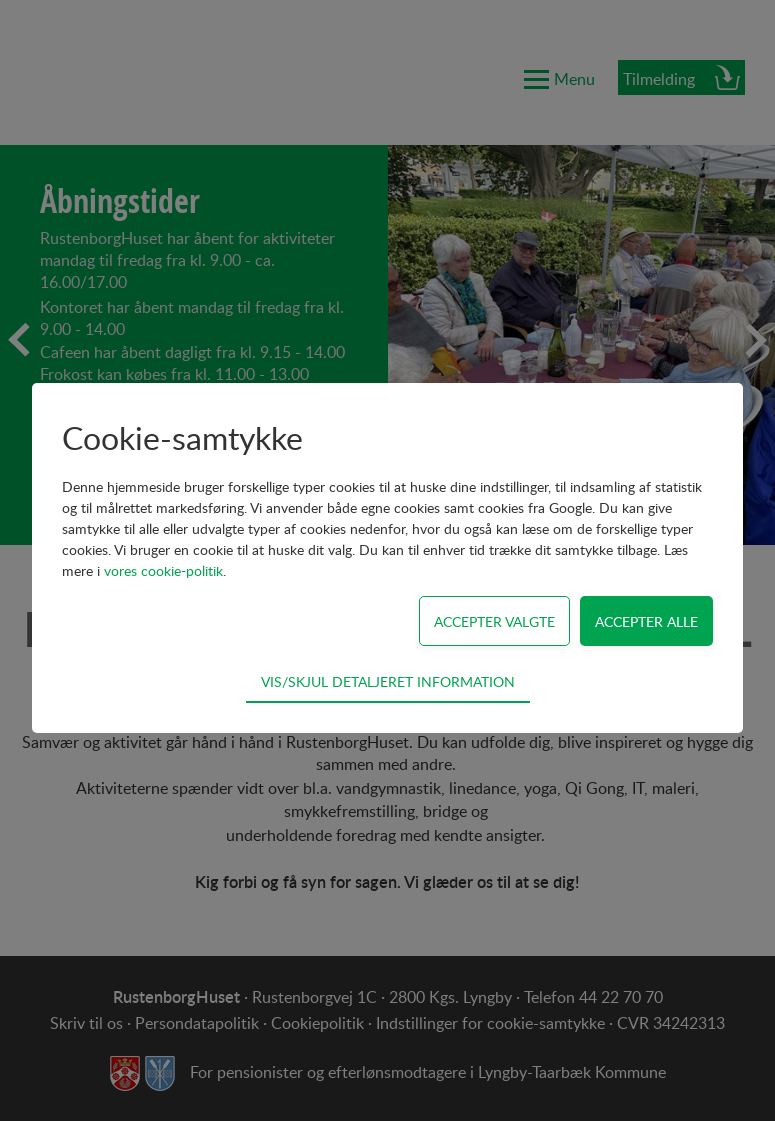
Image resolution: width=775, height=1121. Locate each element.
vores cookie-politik (163, 570)
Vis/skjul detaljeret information (388, 681)
